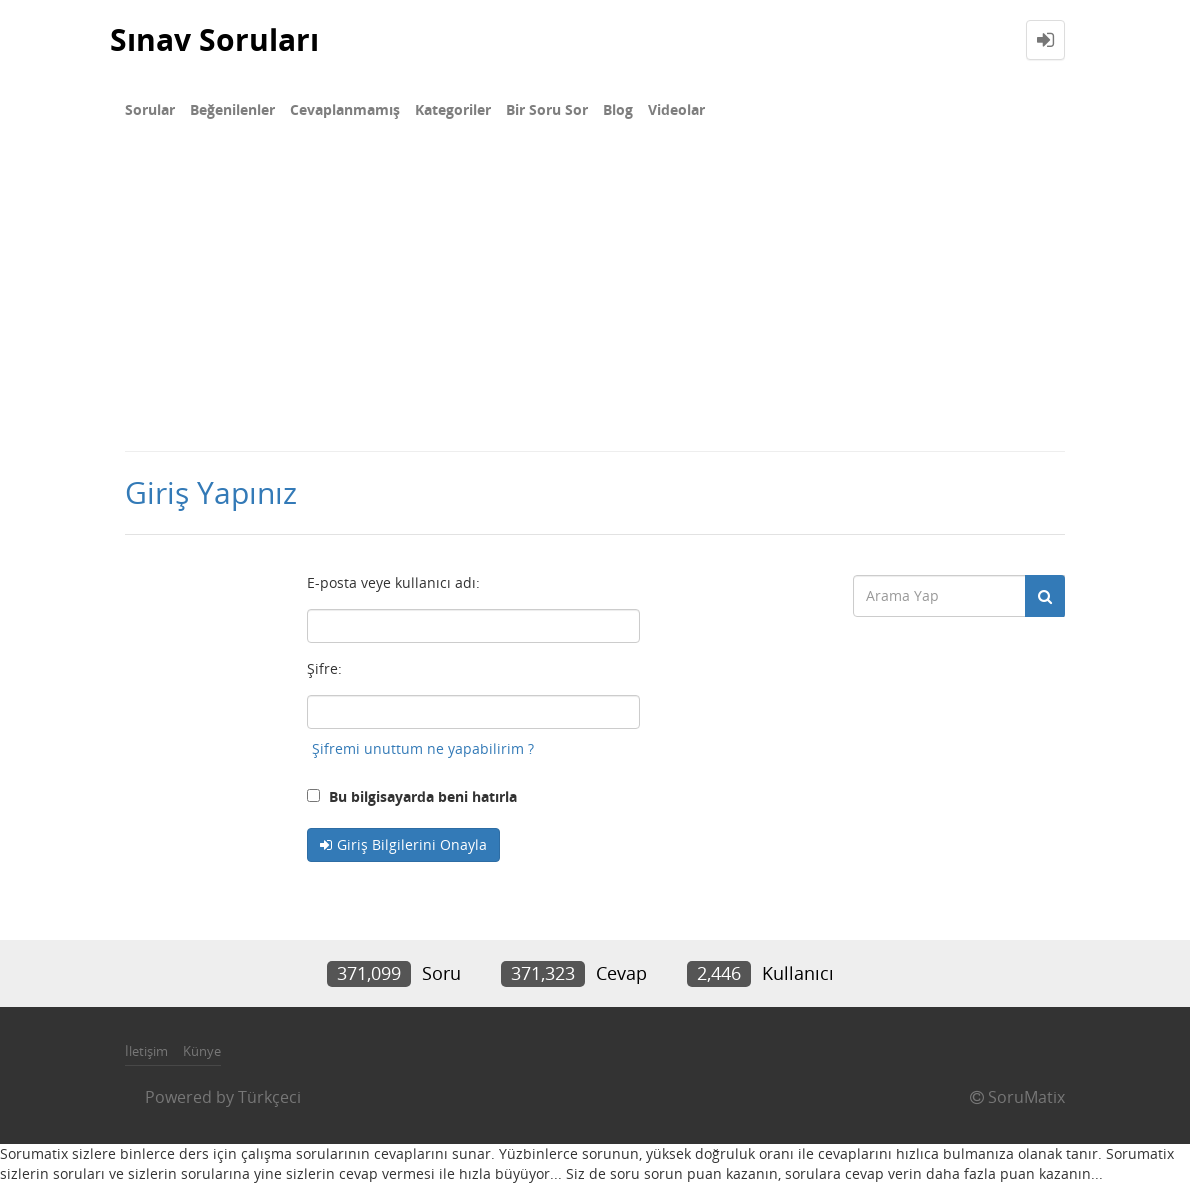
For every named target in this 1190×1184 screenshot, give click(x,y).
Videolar (676, 109)
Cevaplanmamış (345, 109)
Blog (618, 109)
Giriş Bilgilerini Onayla (412, 844)
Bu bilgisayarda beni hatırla (412, 796)
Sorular (150, 109)
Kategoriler (453, 109)
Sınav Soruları (214, 39)
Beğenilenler (232, 109)
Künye (202, 1051)
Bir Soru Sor (547, 109)
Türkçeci (269, 1097)
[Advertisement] (595, 300)
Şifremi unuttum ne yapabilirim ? (423, 748)
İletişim (146, 1051)
